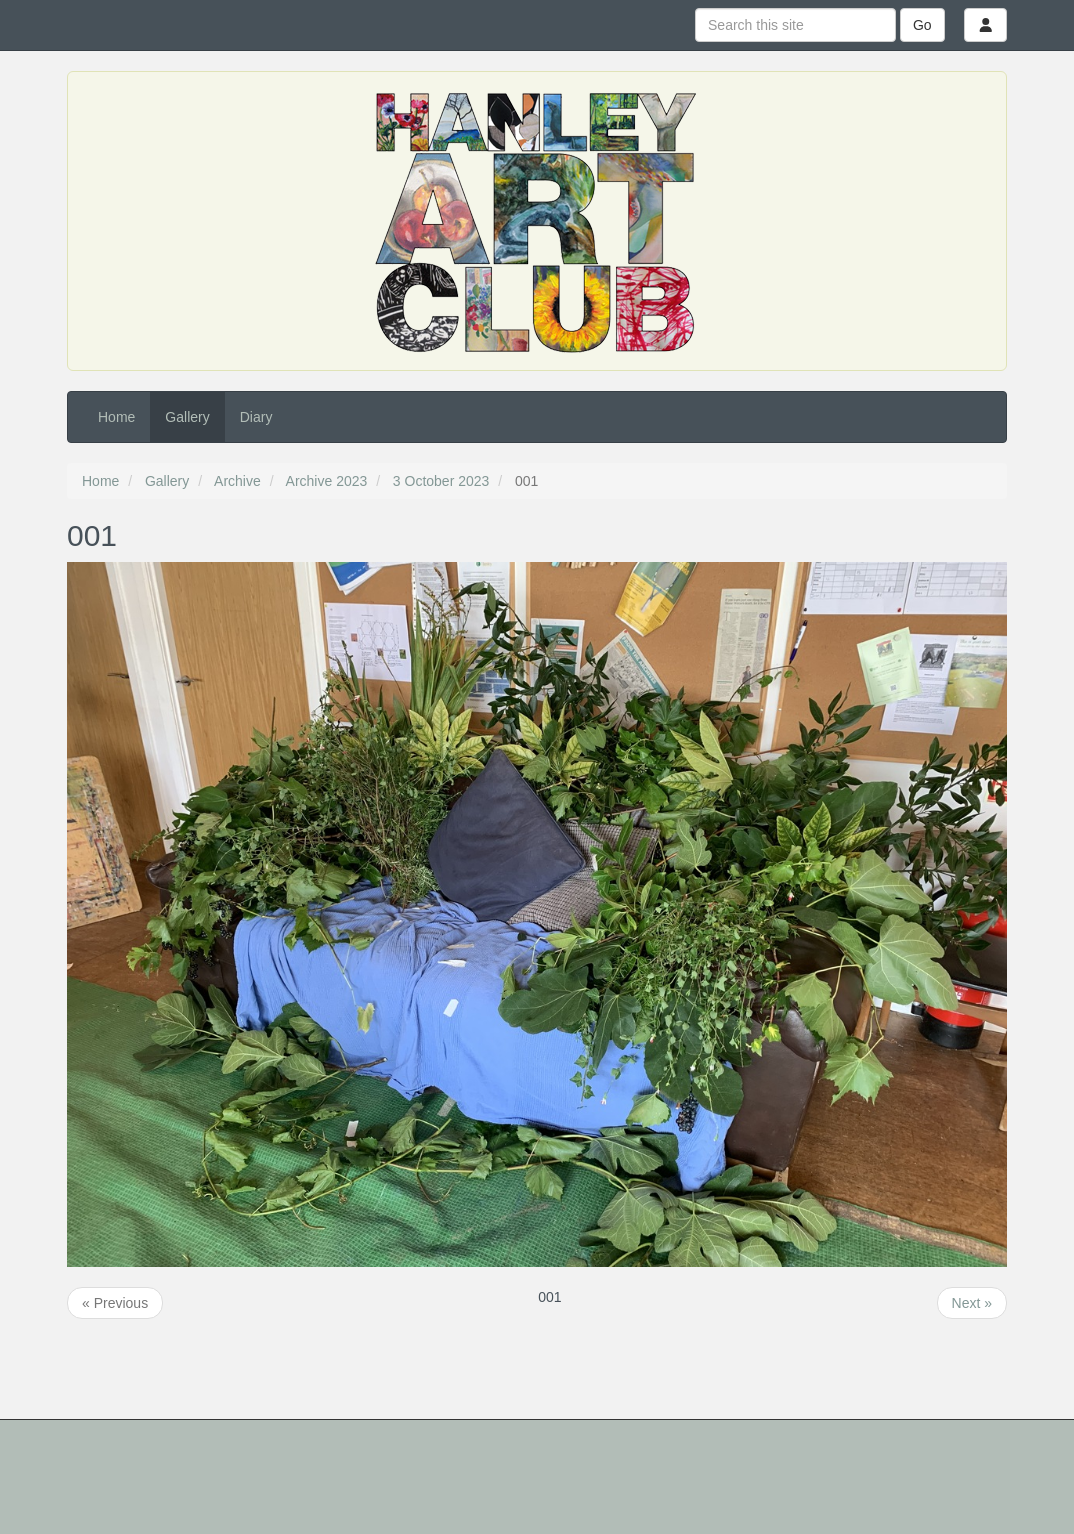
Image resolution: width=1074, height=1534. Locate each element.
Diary (256, 417)
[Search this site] (795, 25)
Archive (237, 481)
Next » (972, 1303)
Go (922, 25)
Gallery (187, 417)
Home (116, 417)
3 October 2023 (441, 481)
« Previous (115, 1303)
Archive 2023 (327, 481)
